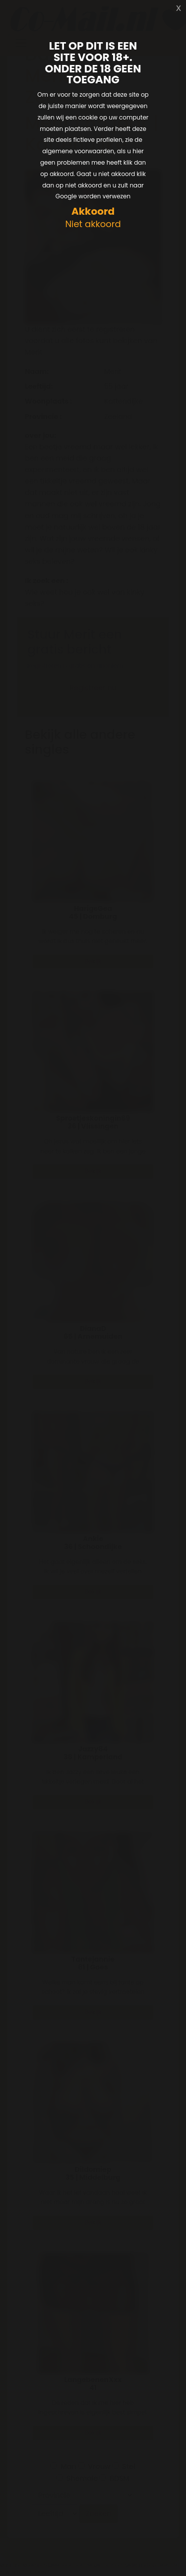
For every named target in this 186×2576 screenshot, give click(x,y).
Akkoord (93, 211)
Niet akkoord (93, 224)
